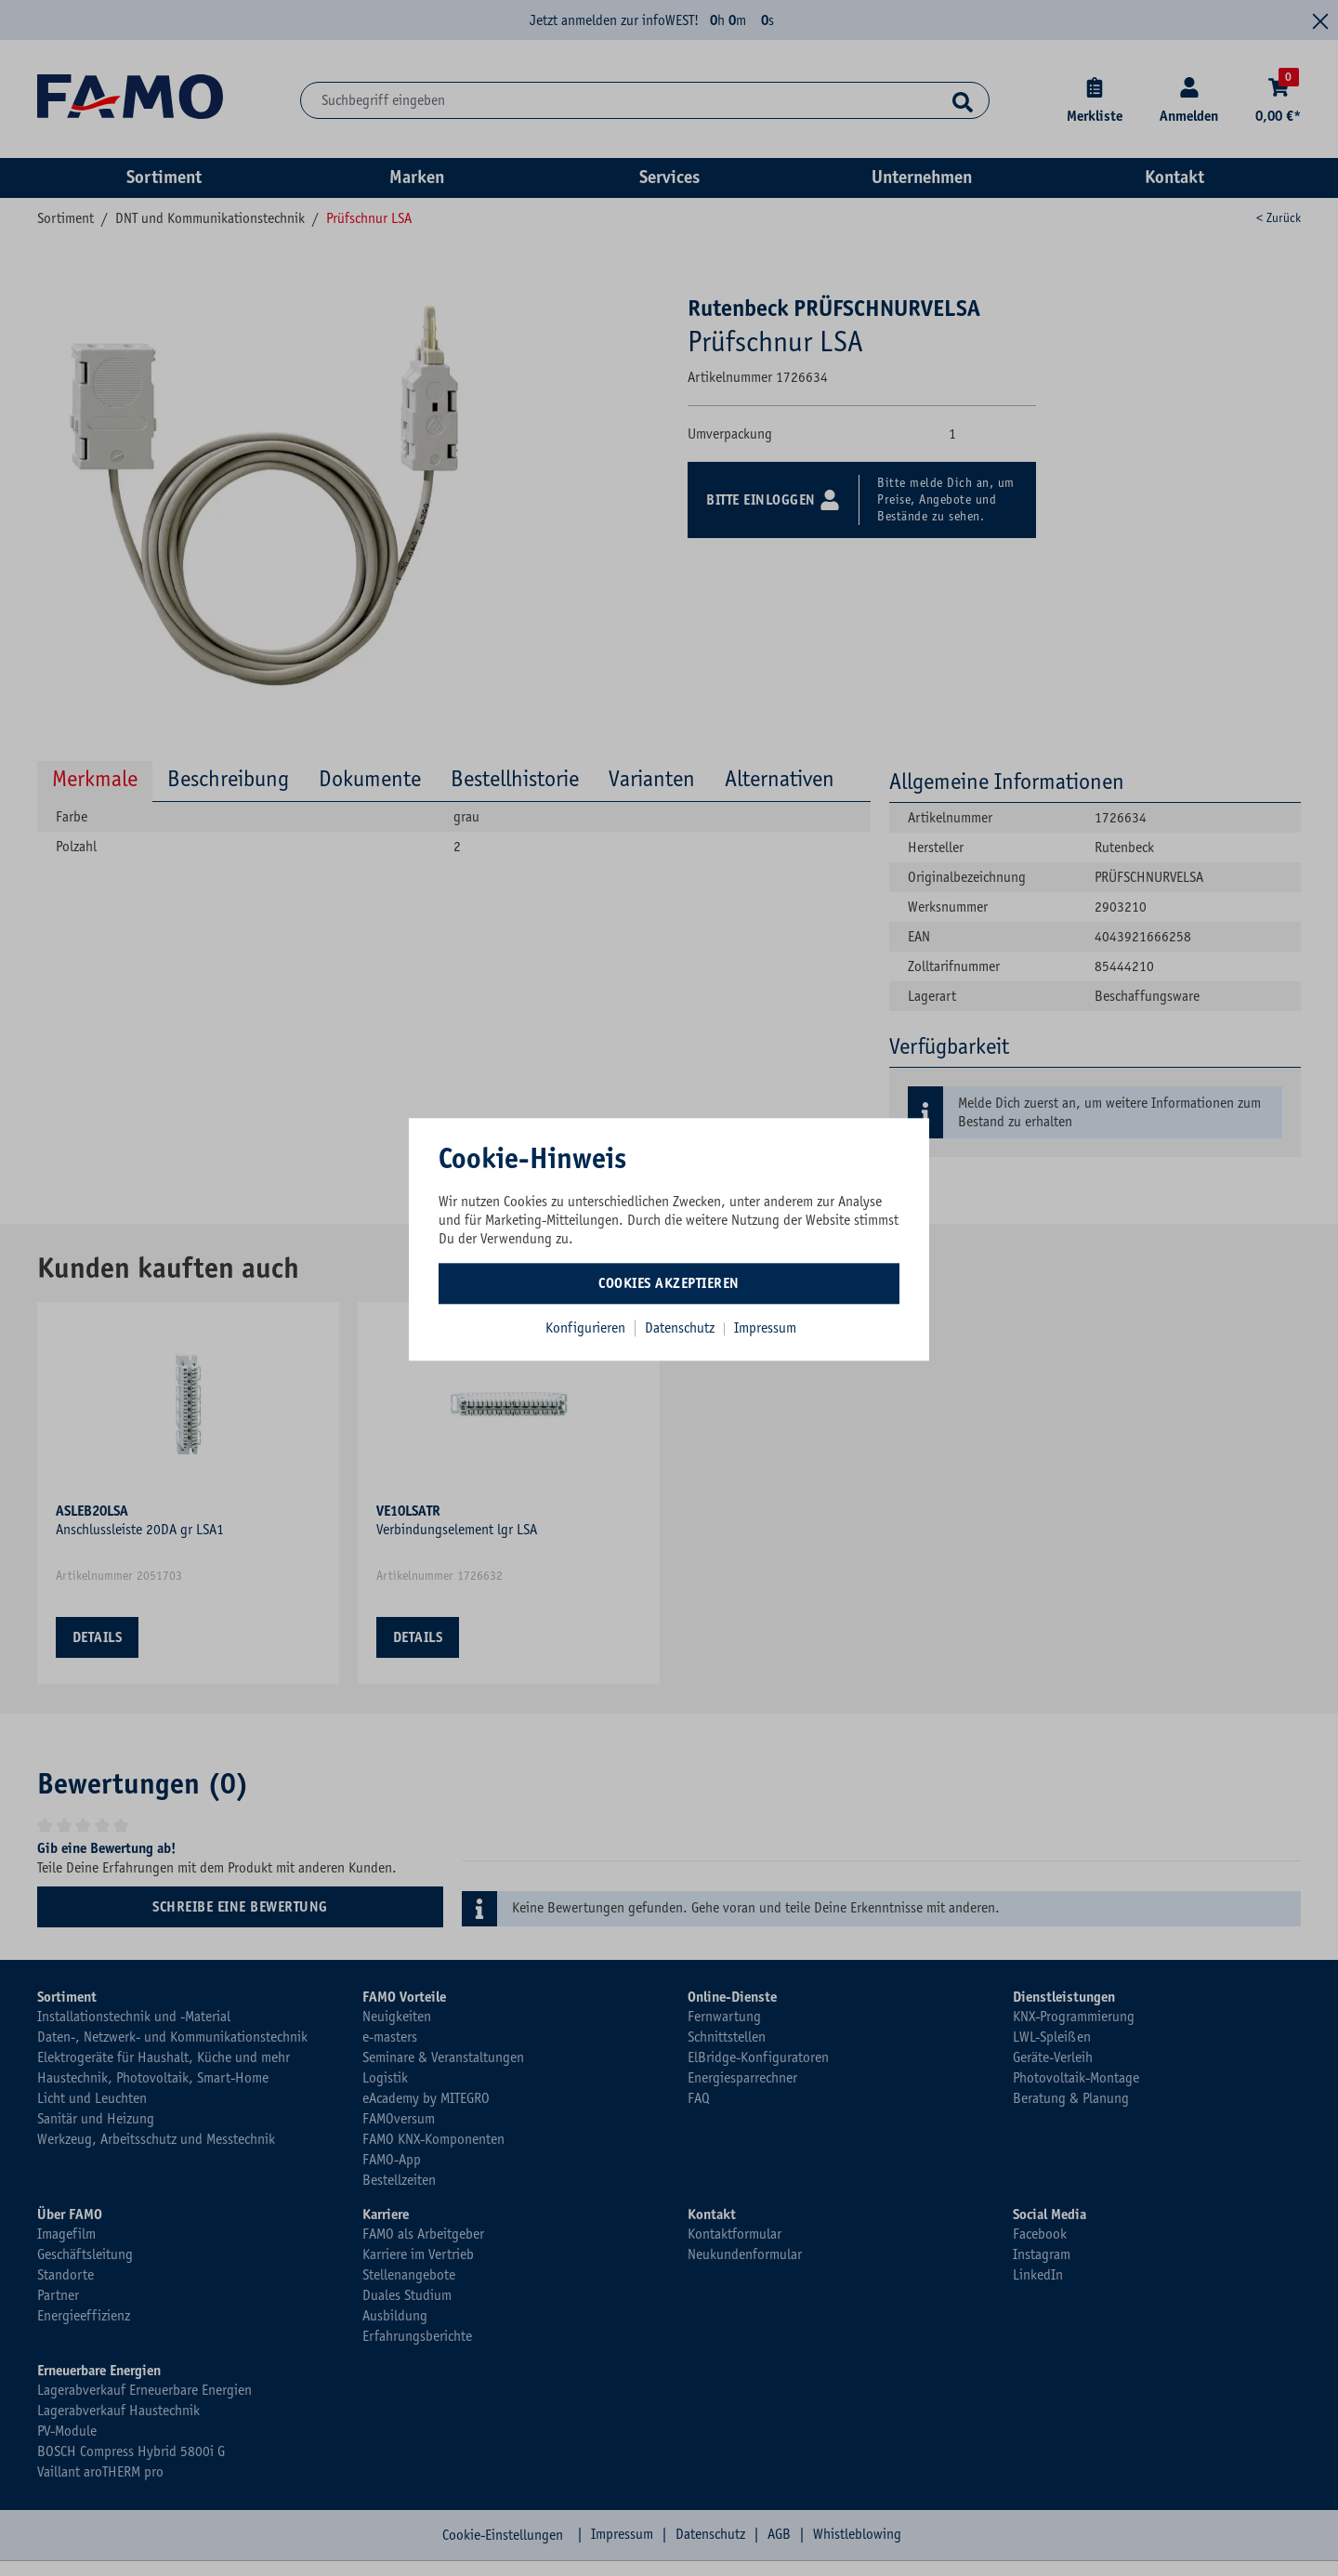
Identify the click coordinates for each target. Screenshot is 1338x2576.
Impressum (765, 1328)
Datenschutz (681, 1328)
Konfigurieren (585, 1328)
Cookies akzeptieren (669, 1283)
